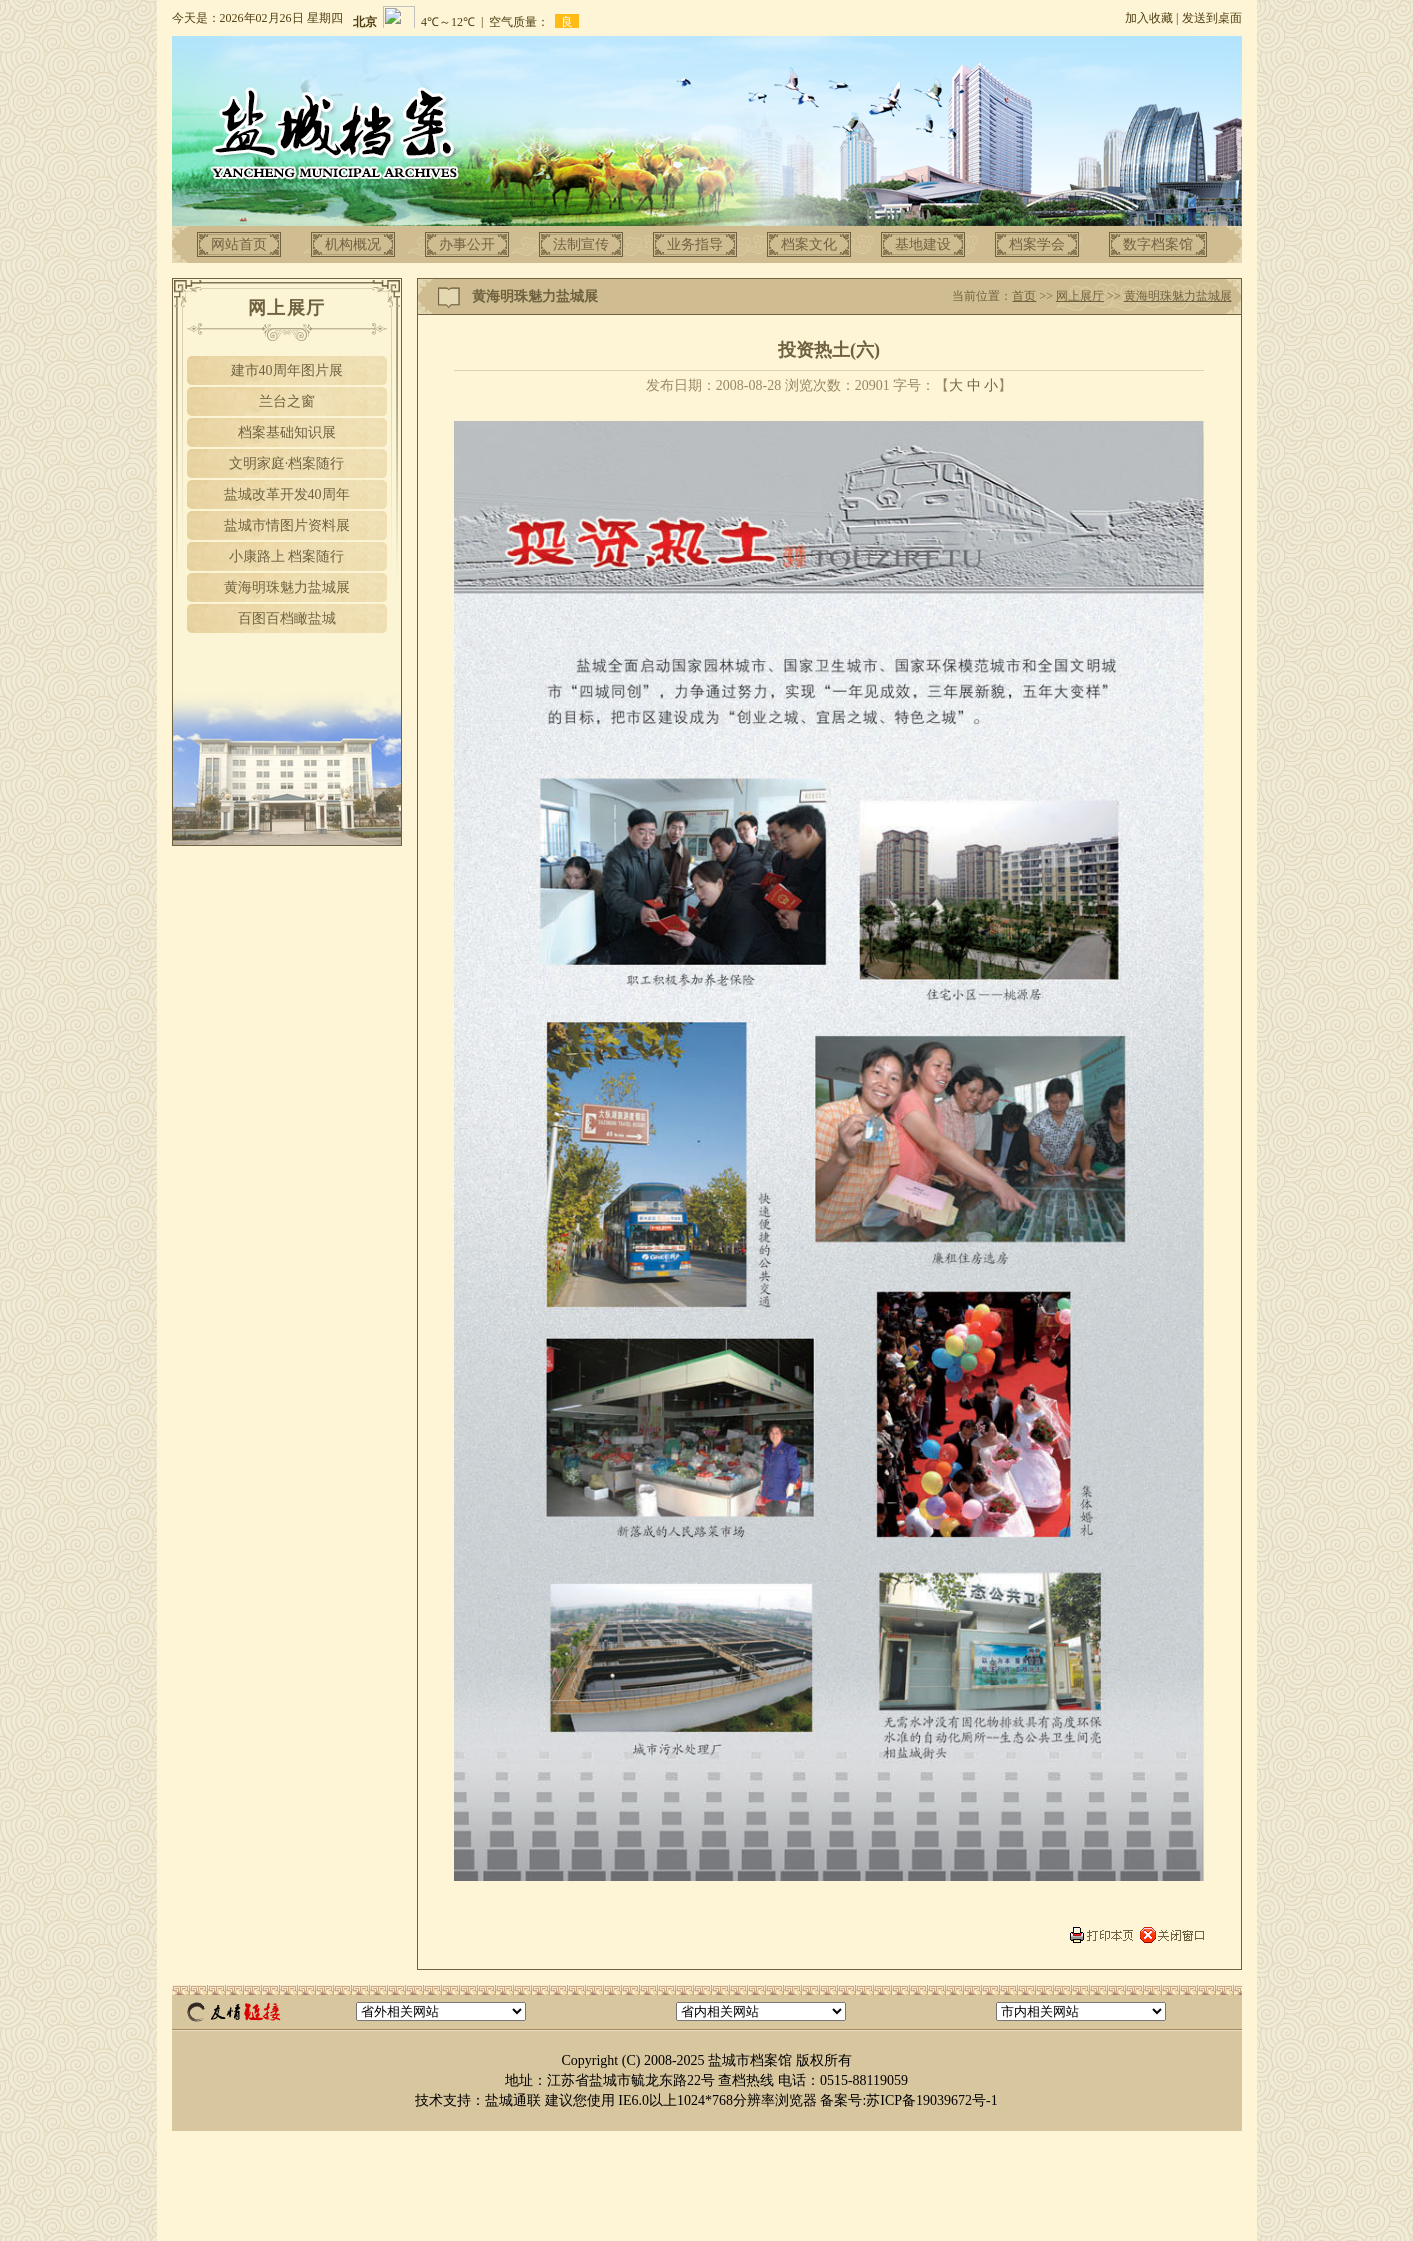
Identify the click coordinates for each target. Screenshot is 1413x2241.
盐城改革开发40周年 (287, 494)
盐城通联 (513, 2100)
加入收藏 (1149, 18)
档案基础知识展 (287, 432)
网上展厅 (1080, 296)
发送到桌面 (1212, 18)
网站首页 (239, 244)
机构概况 (353, 244)
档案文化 (809, 244)
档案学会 (1037, 244)
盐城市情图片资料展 (287, 525)
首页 (1024, 296)
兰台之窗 (287, 401)
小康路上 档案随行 (287, 556)
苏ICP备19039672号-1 (931, 2100)
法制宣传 (581, 244)
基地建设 (923, 244)
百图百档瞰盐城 (287, 618)
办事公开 (467, 244)
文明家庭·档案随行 (287, 463)
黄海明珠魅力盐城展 (287, 587)
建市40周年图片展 (287, 370)
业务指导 (695, 244)
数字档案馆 (1158, 244)
